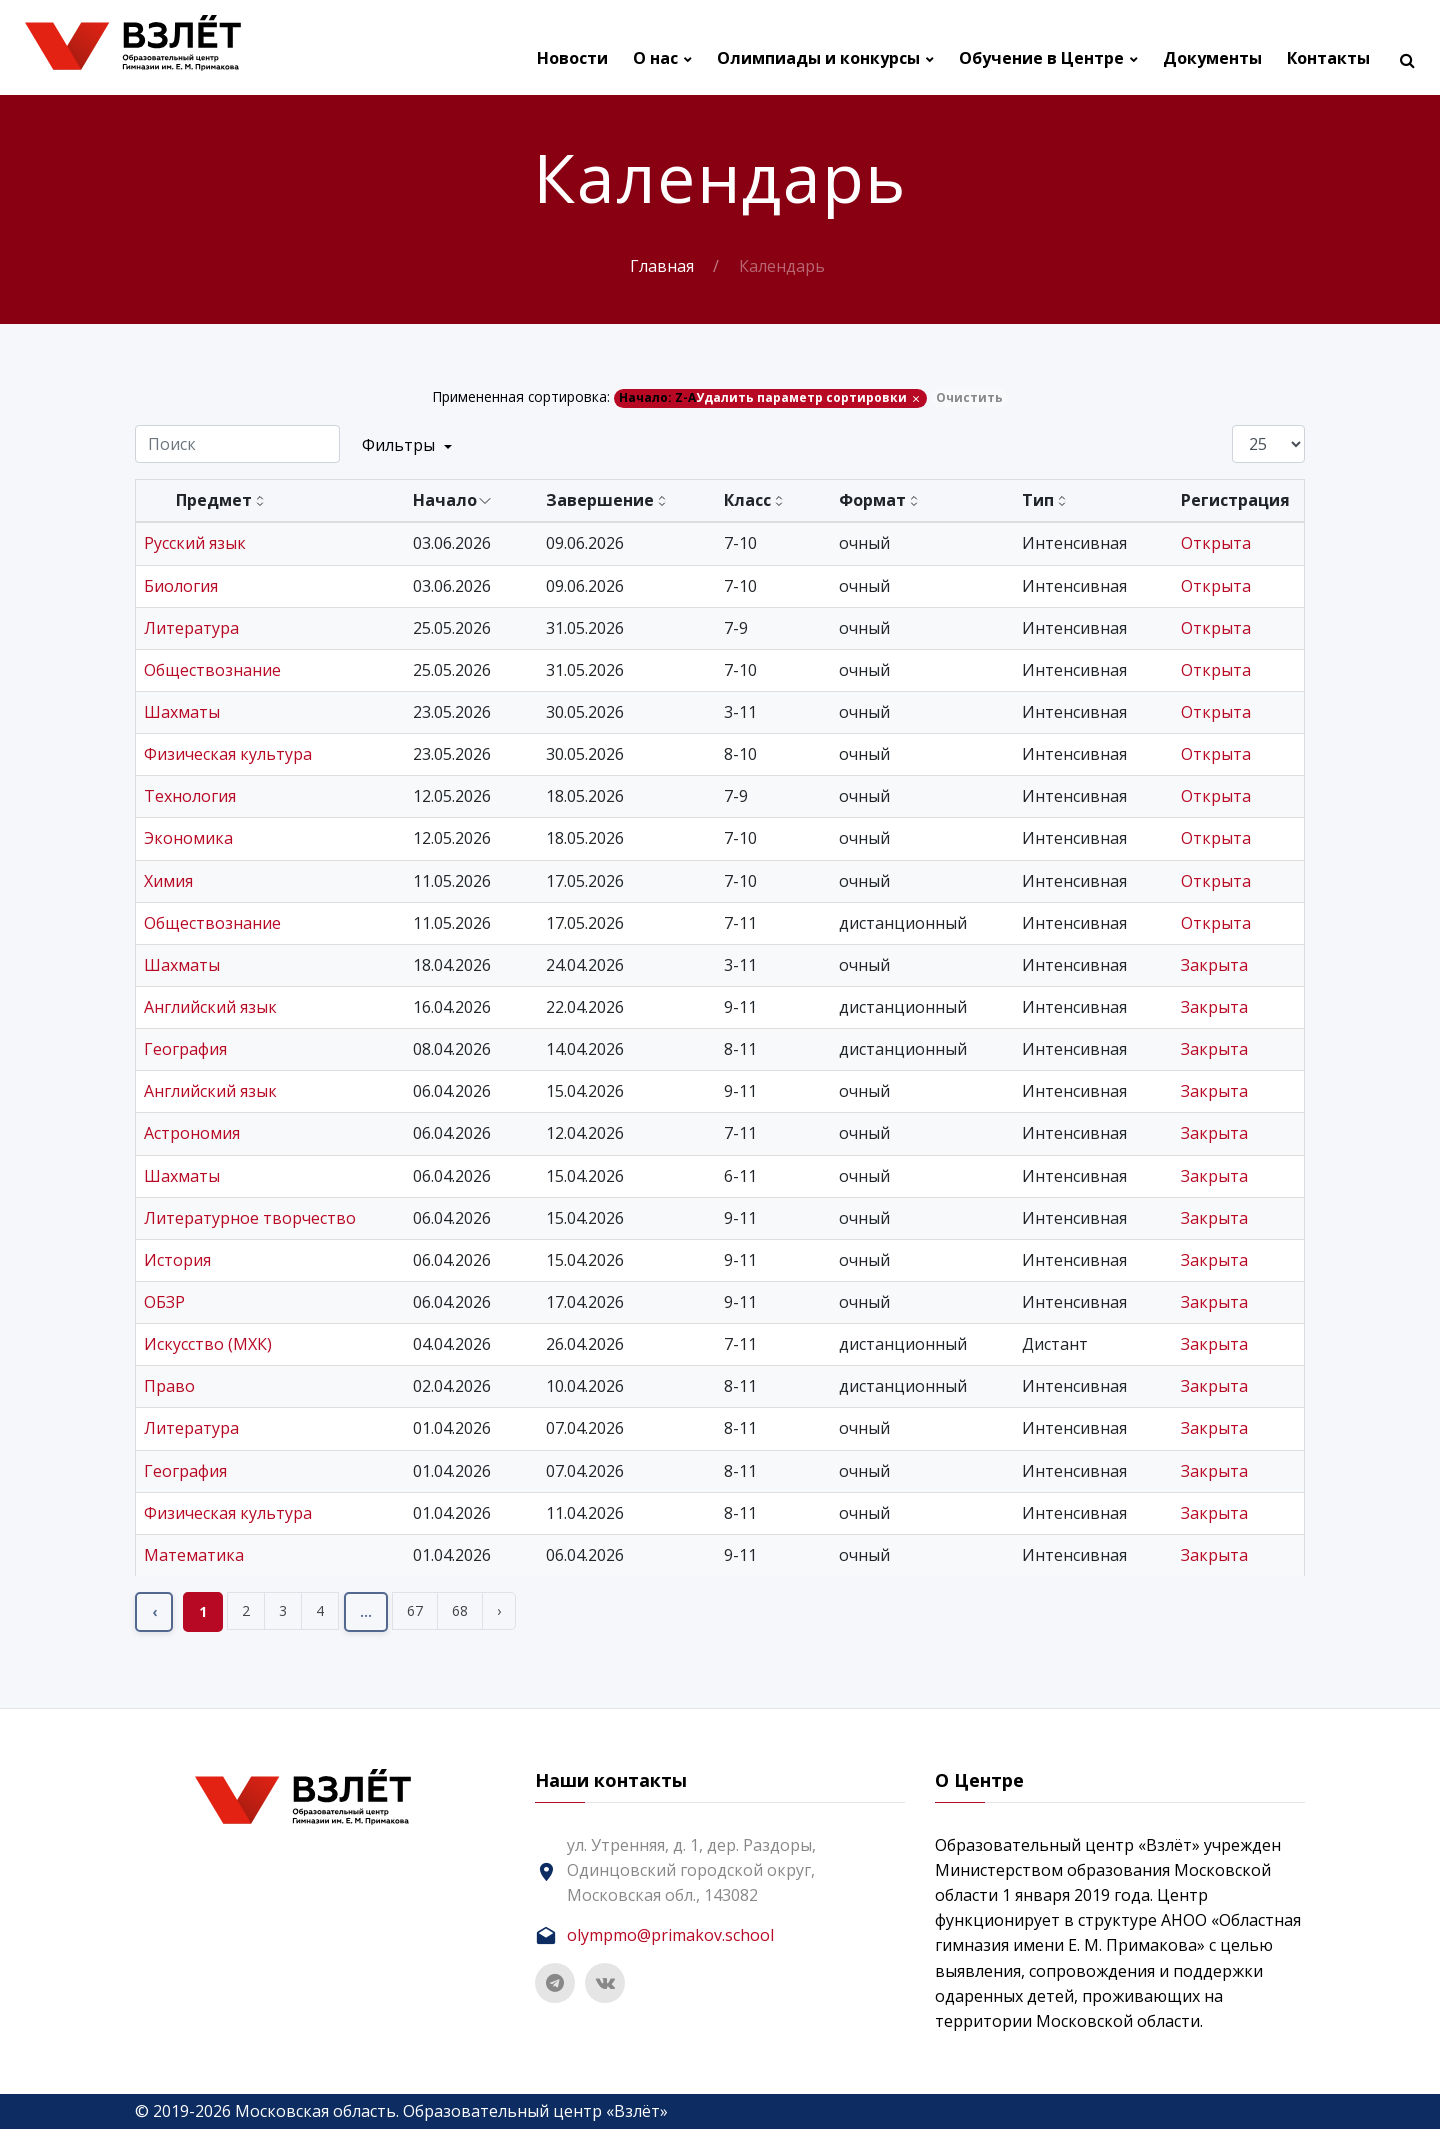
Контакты (1328, 58)
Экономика (188, 838)
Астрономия (192, 1133)
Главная (662, 266)
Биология (181, 586)
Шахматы (182, 712)
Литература (191, 628)
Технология (190, 796)
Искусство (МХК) (208, 1344)
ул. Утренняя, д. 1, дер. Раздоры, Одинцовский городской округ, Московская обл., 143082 (691, 1870)
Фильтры (407, 445)
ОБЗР (164, 1302)
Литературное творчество (250, 1218)
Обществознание (212, 670)
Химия (168, 881)
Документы (1212, 58)
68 (460, 1610)
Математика (194, 1555)
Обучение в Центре (1041, 58)
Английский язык (210, 1007)
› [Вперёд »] (499, 1610)
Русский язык (195, 543)
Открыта (1216, 543)
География (185, 1049)
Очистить (969, 397)
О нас (655, 58)
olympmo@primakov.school (670, 1935)
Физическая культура (228, 754)
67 (415, 1610)
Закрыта (1214, 965)
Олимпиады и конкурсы (818, 58)
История (177, 1260)
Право (169, 1386)
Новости (572, 58)
